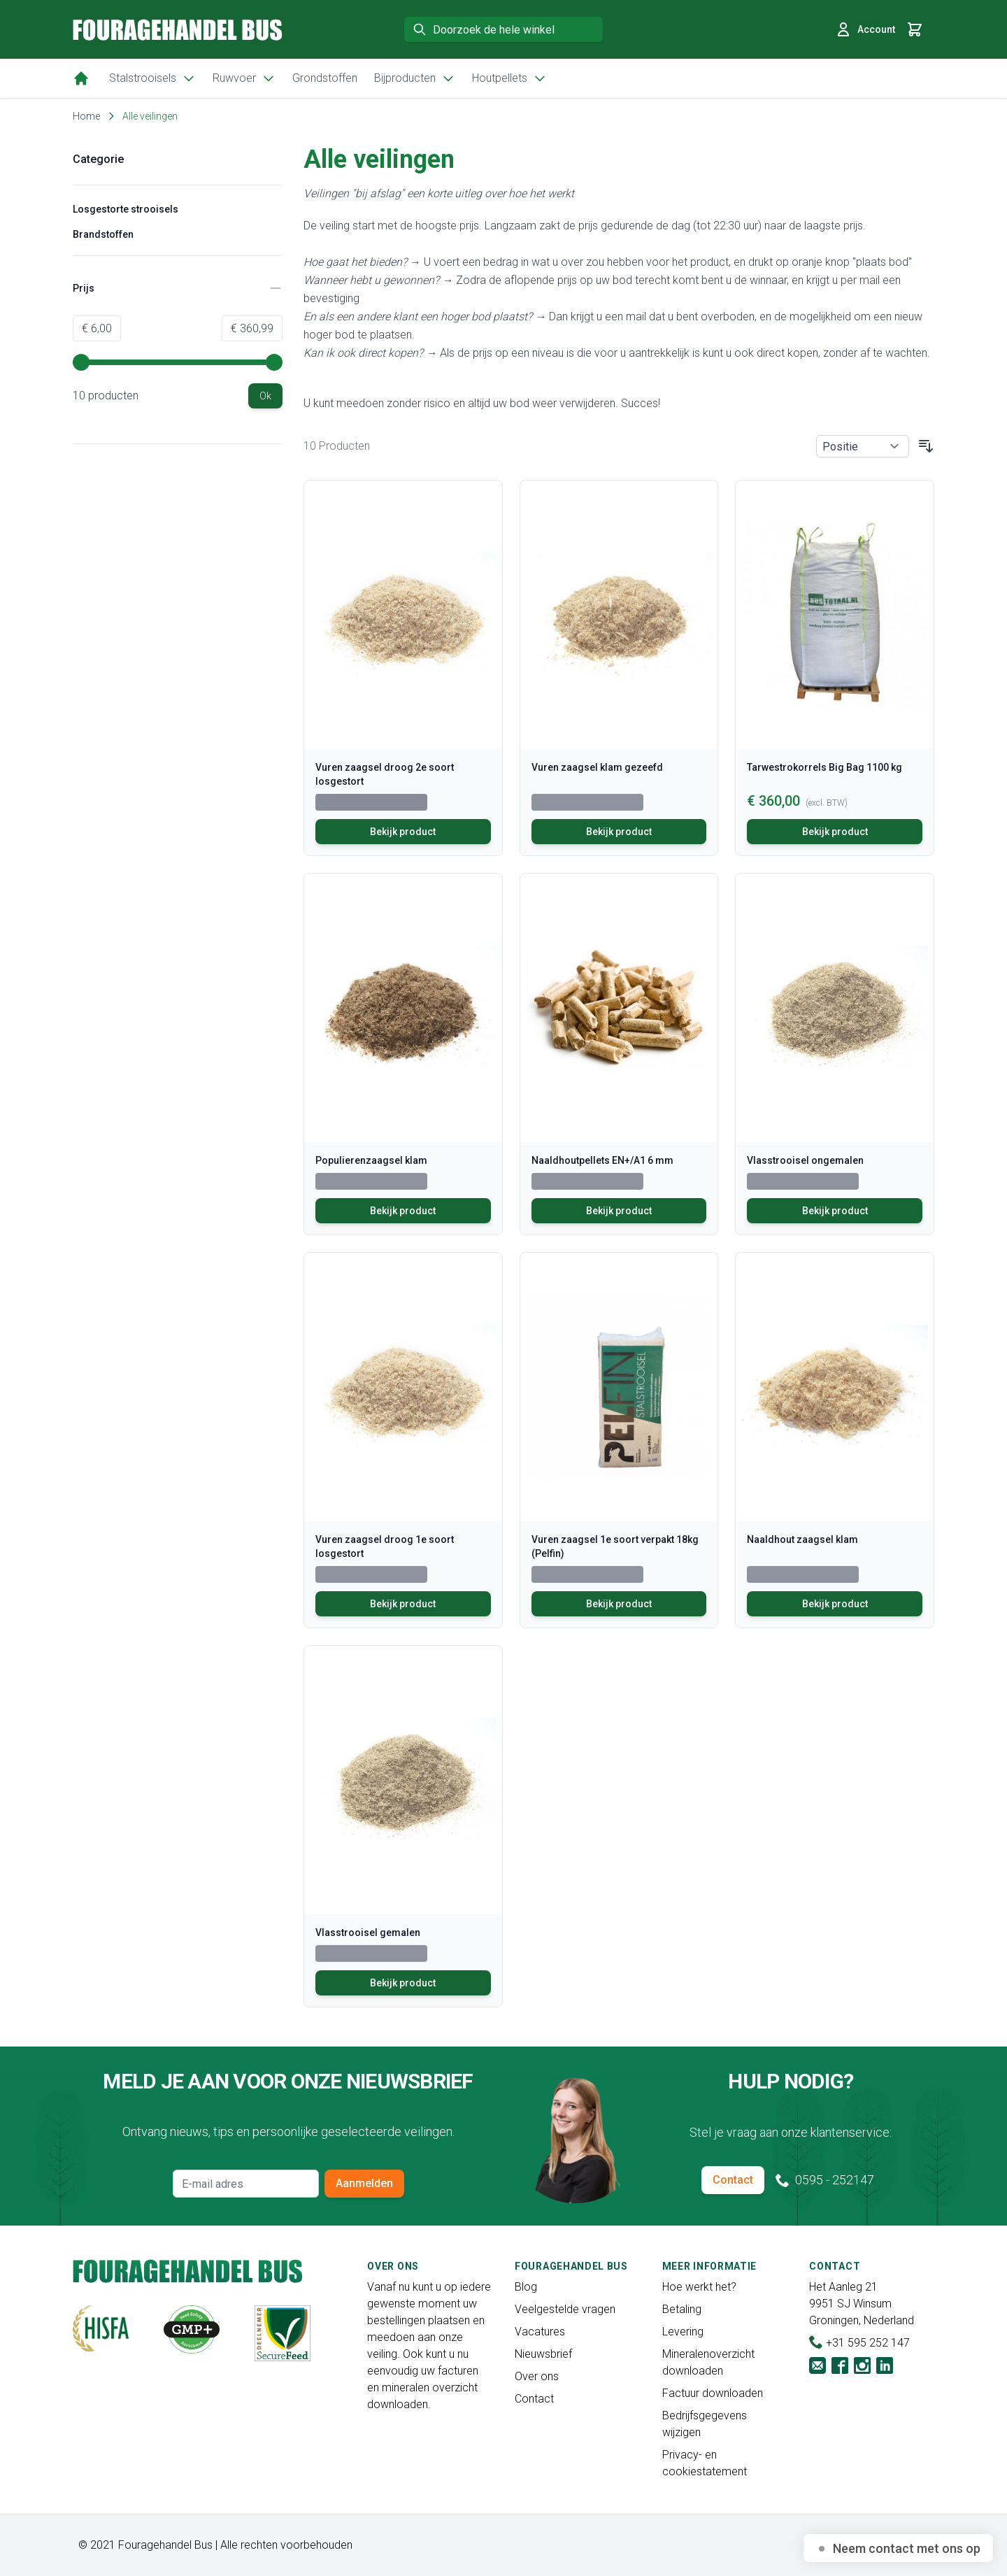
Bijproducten (414, 78)
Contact (733, 2179)
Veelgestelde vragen (565, 2309)
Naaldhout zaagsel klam (802, 1539)
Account (865, 29)
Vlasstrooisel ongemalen (805, 1160)
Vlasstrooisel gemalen (367, 1932)
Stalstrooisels (152, 78)
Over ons (537, 2376)
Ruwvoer (244, 78)
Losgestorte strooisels (125, 209)
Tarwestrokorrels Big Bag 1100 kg (824, 767)
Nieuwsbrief (543, 2354)
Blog (526, 2286)
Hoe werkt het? (699, 2286)
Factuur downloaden (712, 2393)
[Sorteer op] (862, 446)
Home (86, 116)
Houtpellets (509, 78)
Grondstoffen (324, 78)
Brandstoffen (103, 234)
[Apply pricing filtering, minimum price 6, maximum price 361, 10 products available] (265, 395)
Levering (683, 2331)
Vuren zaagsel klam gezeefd (597, 767)
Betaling (681, 2309)
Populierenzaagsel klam (371, 1160)
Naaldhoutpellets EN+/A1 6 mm (602, 1160)
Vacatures (540, 2331)
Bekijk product (403, 831)
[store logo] (178, 30)
